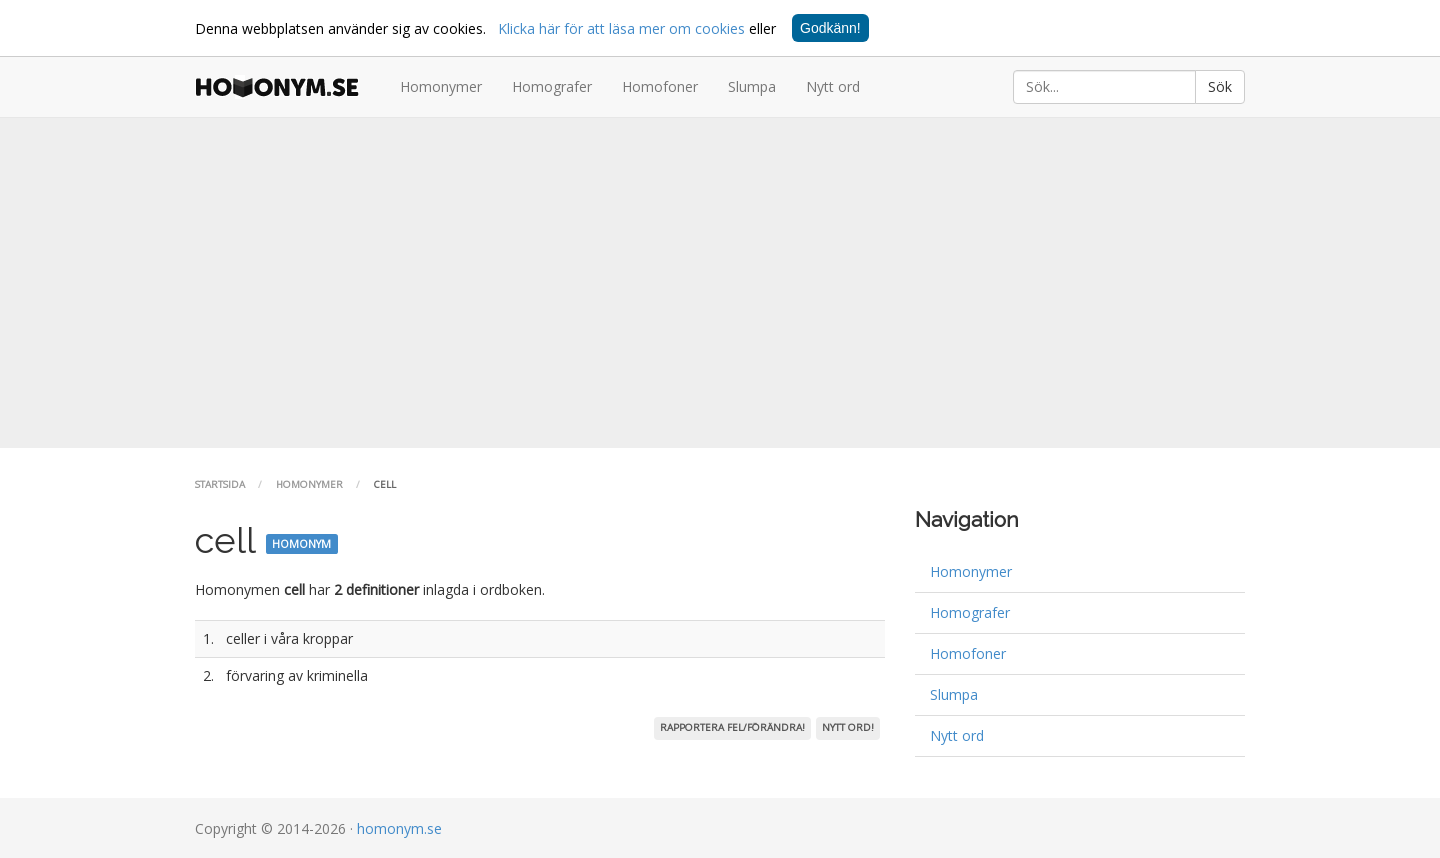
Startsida (220, 484)
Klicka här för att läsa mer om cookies (621, 28)
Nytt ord (833, 86)
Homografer (552, 86)
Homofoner (660, 86)
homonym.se (399, 828)
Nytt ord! (848, 727)
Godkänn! (830, 28)
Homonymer (441, 86)
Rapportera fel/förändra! (732, 727)
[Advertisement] (720, 283)
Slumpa (752, 86)
